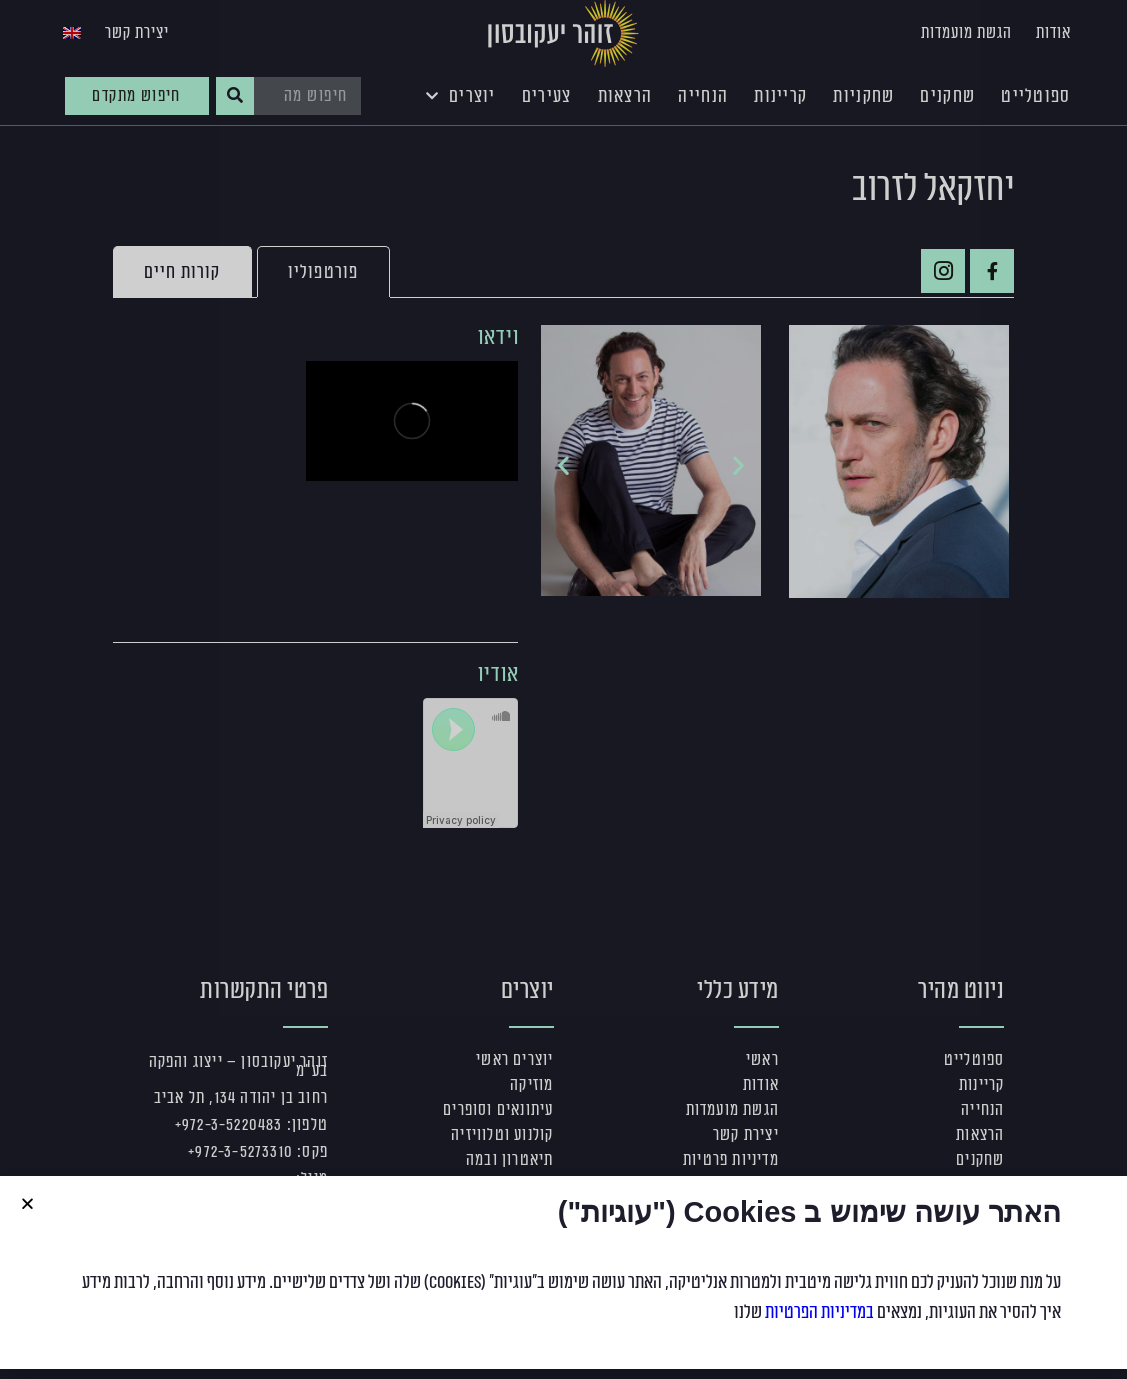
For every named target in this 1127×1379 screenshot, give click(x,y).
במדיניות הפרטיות (819, 1312)
